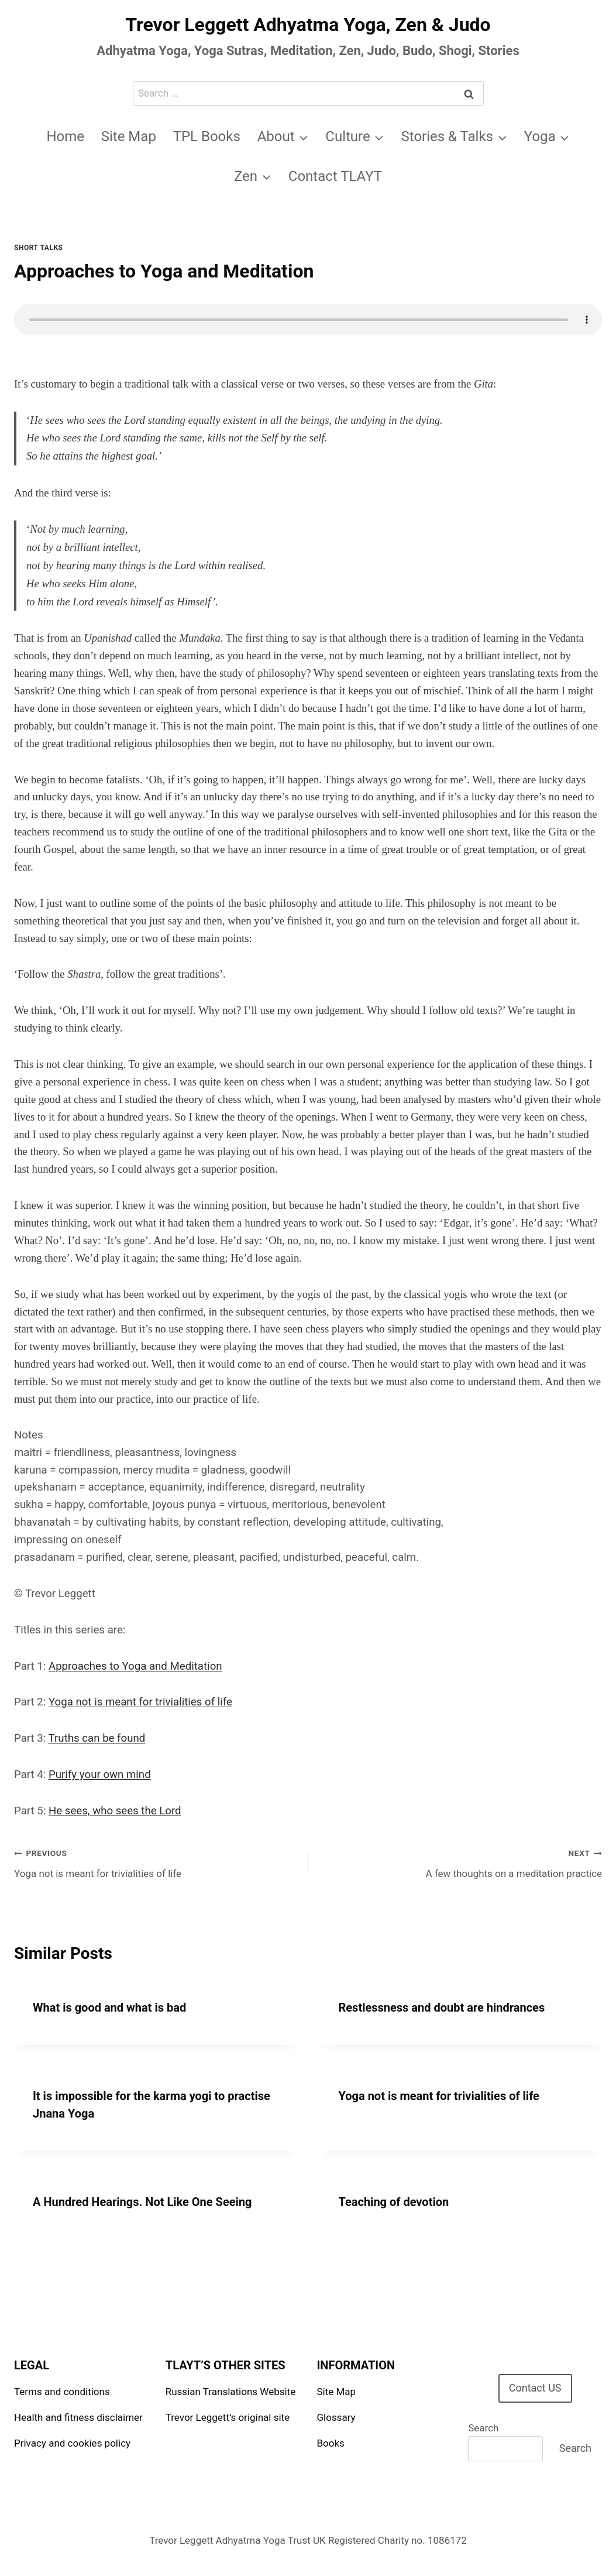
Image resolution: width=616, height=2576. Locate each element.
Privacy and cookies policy (72, 2443)
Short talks (38, 248)
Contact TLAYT (335, 176)
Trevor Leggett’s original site (228, 2417)
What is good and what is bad (109, 2007)
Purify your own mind (100, 1774)
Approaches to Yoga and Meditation (135, 1666)
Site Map (128, 136)
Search (483, 2428)
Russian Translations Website (230, 2391)
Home (65, 136)
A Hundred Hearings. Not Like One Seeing (142, 2202)
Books (331, 2443)
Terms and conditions (62, 2391)
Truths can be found (97, 1738)
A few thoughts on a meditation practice (460, 1862)
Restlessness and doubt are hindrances (442, 2007)
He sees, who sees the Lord (115, 1810)
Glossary (336, 2417)
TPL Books (206, 136)
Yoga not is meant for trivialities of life (140, 1701)
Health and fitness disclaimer (78, 2417)
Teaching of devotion (394, 2202)
